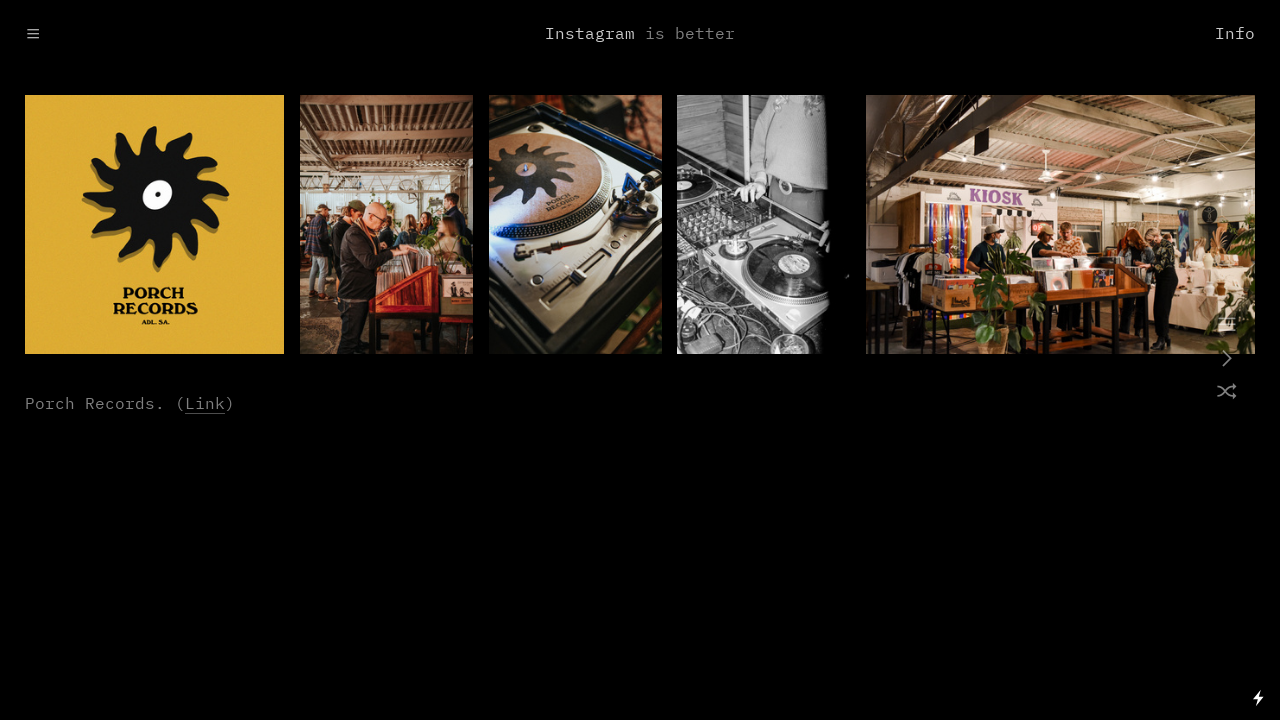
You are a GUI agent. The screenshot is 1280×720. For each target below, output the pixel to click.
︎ (1227, 325)
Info (1235, 34)
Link (205, 404)
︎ (1227, 359)
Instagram (590, 34)
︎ (1227, 393)
